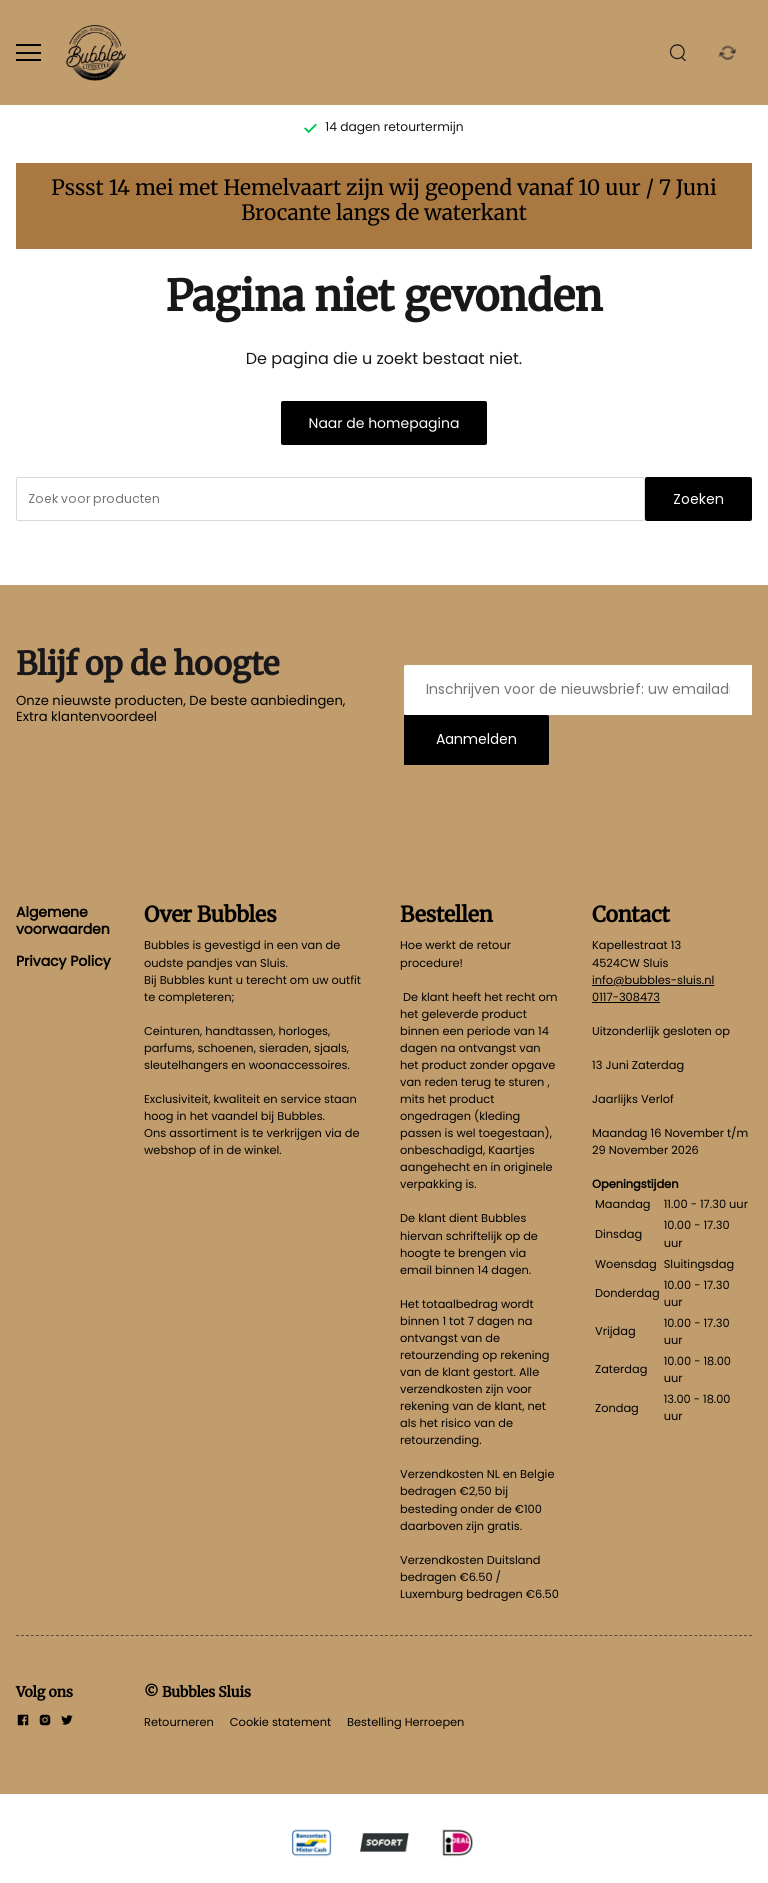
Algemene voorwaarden (63, 920)
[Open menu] (28, 52)
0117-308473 (626, 997)
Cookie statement (280, 1722)
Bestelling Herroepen (405, 1722)
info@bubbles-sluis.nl (653, 980)
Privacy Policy (63, 961)
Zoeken (698, 499)
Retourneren (179, 1722)
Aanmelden (476, 739)
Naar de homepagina (384, 423)
